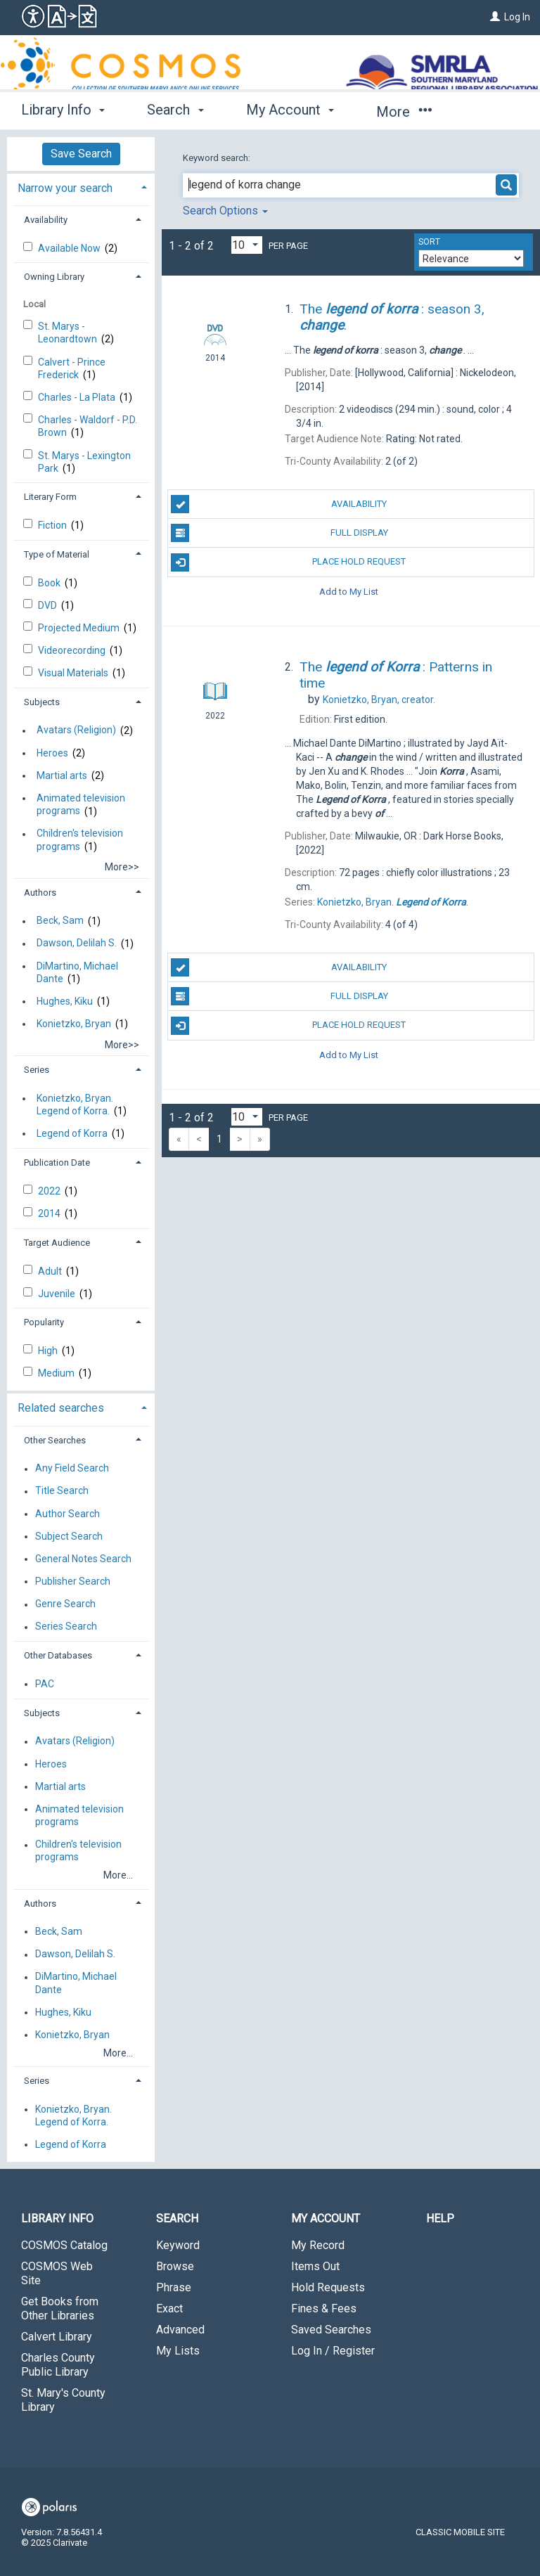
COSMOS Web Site (57, 2273)
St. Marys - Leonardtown (68, 332)
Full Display (279, 533)
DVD (48, 605)
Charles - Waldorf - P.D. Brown (87, 426)
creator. (379, 699)
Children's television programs (80, 840)
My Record (318, 2245)
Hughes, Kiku (65, 1001)
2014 (50, 1213)
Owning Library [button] (54, 276)
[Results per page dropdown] (246, 245)
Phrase (173, 2287)
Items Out (315, 2266)
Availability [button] (46, 219)
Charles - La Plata (77, 397)
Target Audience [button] (57, 1242)
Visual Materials (74, 672)
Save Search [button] (81, 153)
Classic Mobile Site (460, 2532)
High (49, 1350)
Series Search (66, 1626)
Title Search (62, 1491)
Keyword (178, 2245)
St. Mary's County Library (63, 2400)
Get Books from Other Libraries (59, 2308)
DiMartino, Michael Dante (77, 972)
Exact (169, 2308)
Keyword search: (217, 158)
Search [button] (175, 109)
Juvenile (57, 1293)
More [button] (404, 111)
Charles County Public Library (58, 2364)
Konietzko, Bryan (74, 1023)
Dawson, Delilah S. (77, 943)
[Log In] (495, 16)
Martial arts (62, 775)
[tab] (81, 186)
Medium (57, 1373)
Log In (517, 16)
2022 (50, 1191)
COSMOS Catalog (64, 2245)
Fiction (53, 525)
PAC (44, 1683)
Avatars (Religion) (76, 730)
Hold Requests (328, 2287)
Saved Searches (331, 2329)
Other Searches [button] (55, 1440)
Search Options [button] (225, 210)
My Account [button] (290, 109)
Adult (51, 1271)
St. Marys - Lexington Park (84, 462)
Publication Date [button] (57, 1162)
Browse (175, 2266)
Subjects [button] (42, 702)
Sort (429, 242)
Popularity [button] (44, 1322)
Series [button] (36, 1069)
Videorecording (73, 650)
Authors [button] (40, 892)
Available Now (70, 248)
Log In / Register (333, 2350)
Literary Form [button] (50, 496)
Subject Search (69, 1536)
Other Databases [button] (58, 1655)
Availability (279, 504)
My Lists (178, 2350)
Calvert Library (56, 2336)
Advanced (180, 2329)
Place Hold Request (288, 562)
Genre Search (65, 1604)
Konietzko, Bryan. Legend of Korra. (75, 1104)
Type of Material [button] (56, 554)
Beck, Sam (60, 921)
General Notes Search (83, 1558)
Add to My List (348, 591)
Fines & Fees (323, 2308)
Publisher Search (72, 1581)
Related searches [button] (61, 1408)
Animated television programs (81, 804)
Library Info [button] (63, 109)
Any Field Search (72, 1468)
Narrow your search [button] (65, 188)
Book (50, 582)
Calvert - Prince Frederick (71, 368)
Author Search (67, 1513)
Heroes (52, 753)
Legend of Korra (72, 1133)
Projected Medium (80, 627)
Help (440, 2218)
